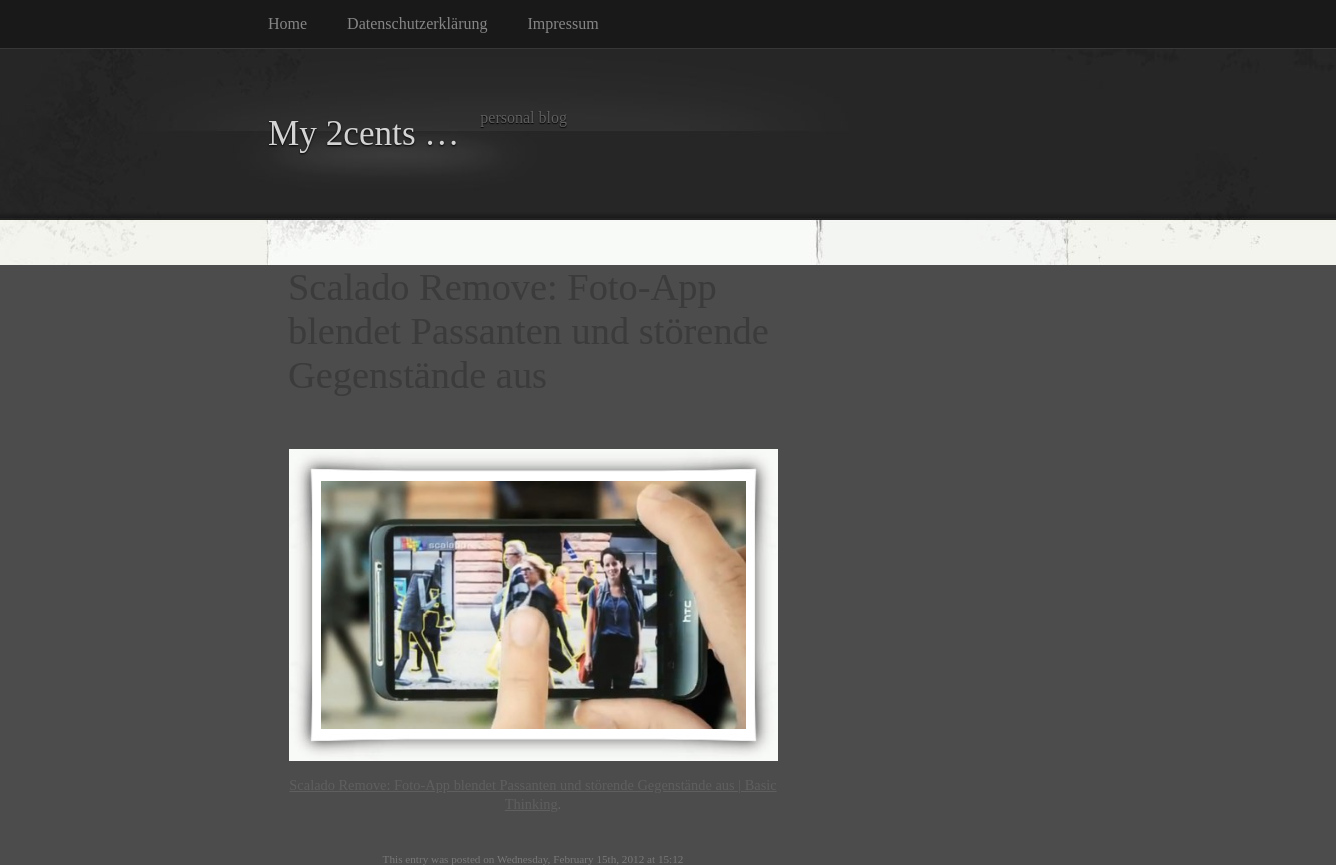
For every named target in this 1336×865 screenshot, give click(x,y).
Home (287, 23)
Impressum (563, 23)
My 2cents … (364, 133)
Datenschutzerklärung (417, 23)
